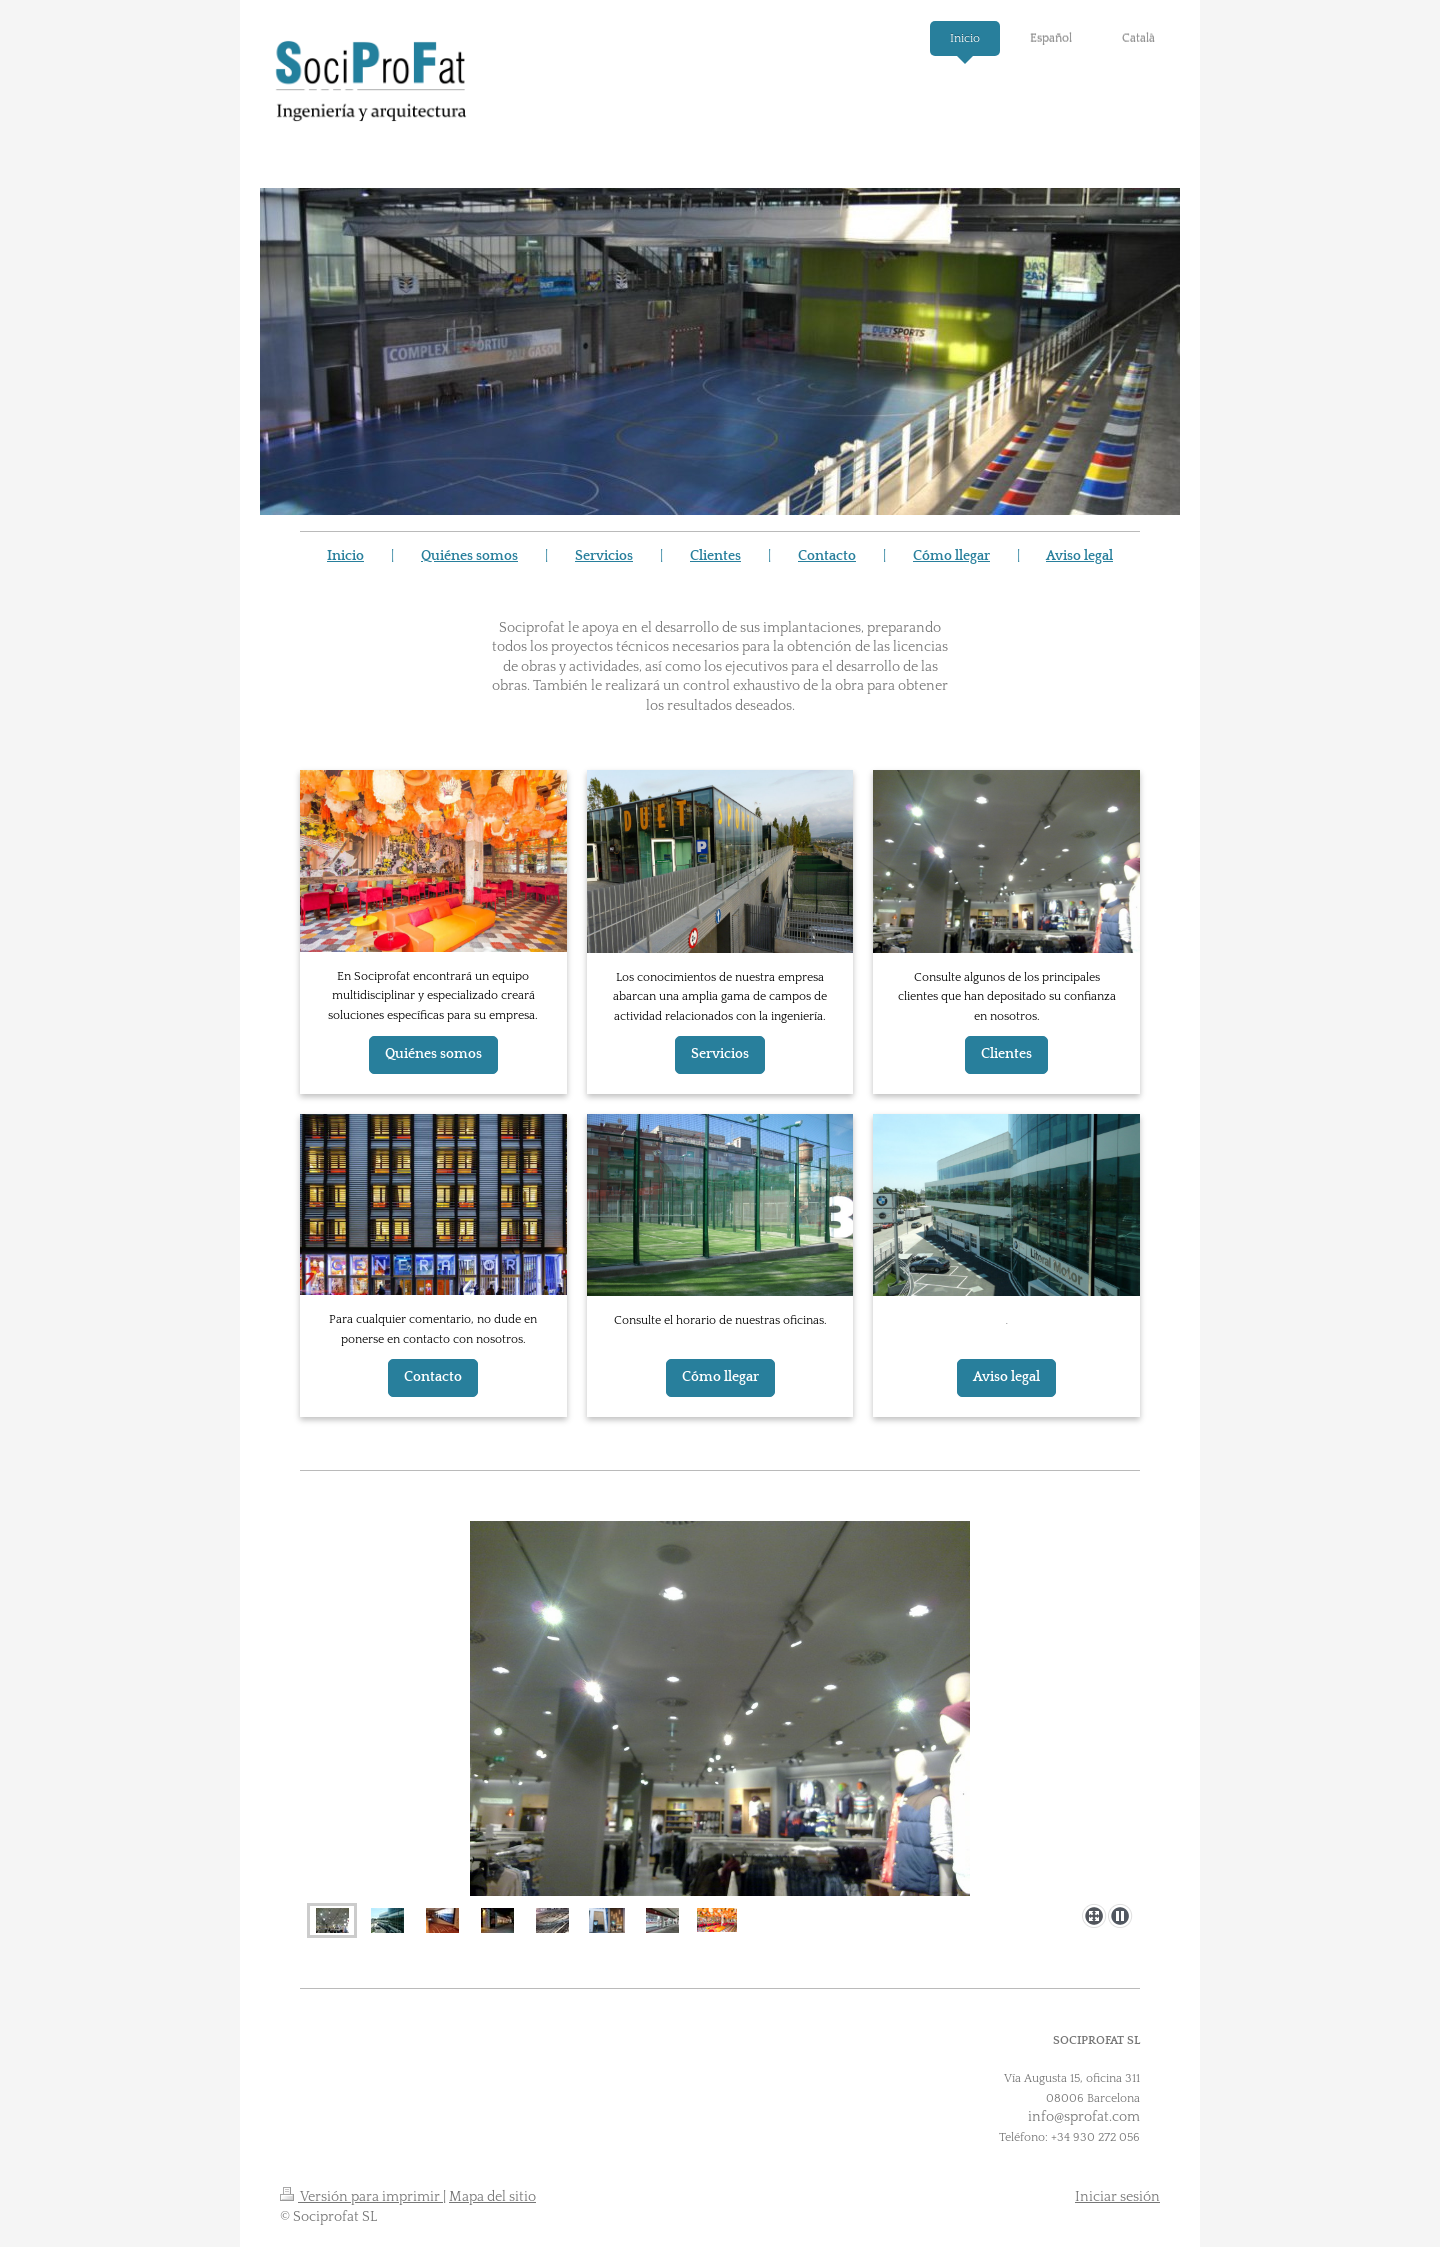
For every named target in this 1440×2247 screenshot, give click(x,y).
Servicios (604, 556)
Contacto (827, 556)
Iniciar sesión (1117, 2197)
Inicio (345, 556)
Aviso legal (1079, 556)
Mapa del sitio (492, 2197)
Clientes (715, 556)
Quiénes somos (469, 556)
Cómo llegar (951, 556)
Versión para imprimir (361, 2197)
